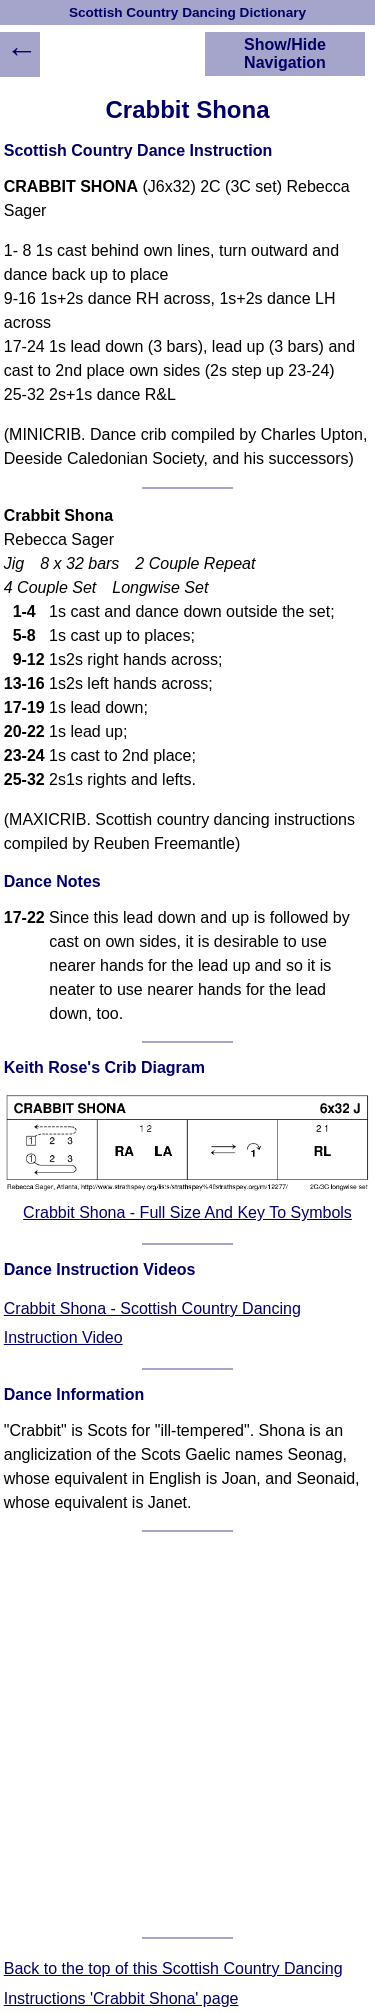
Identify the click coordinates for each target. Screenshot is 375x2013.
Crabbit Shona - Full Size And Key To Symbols (187, 1212)
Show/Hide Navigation (285, 53)
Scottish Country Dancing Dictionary (187, 12)
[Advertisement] (187, 1734)
